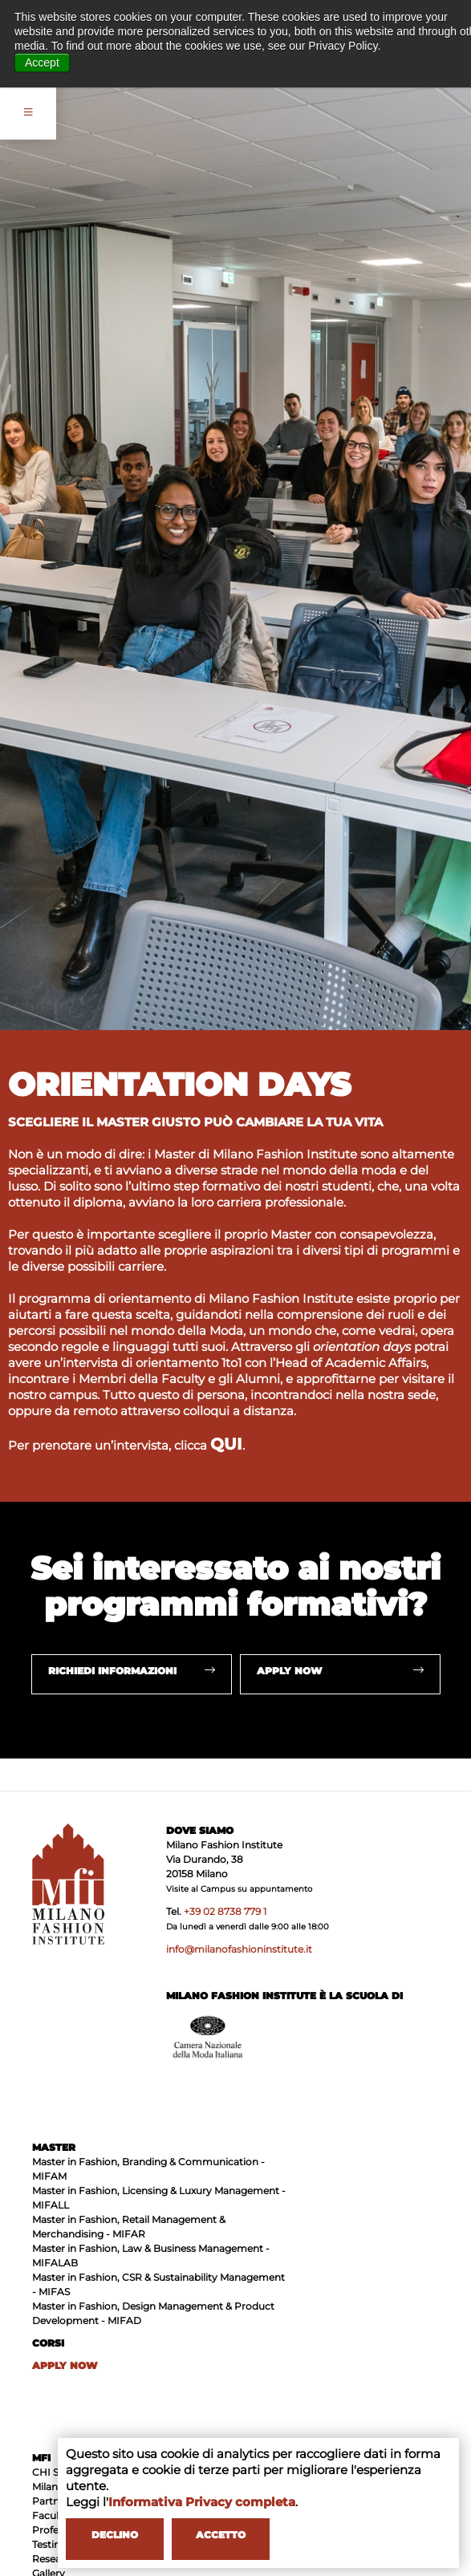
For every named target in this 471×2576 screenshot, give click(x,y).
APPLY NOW (64, 2365)
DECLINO (114, 2535)
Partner (50, 2501)
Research (54, 2559)
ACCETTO (221, 2535)
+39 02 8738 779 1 (225, 1911)
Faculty (50, 2515)
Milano (48, 2487)
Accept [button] (42, 62)
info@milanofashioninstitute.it (239, 1949)
